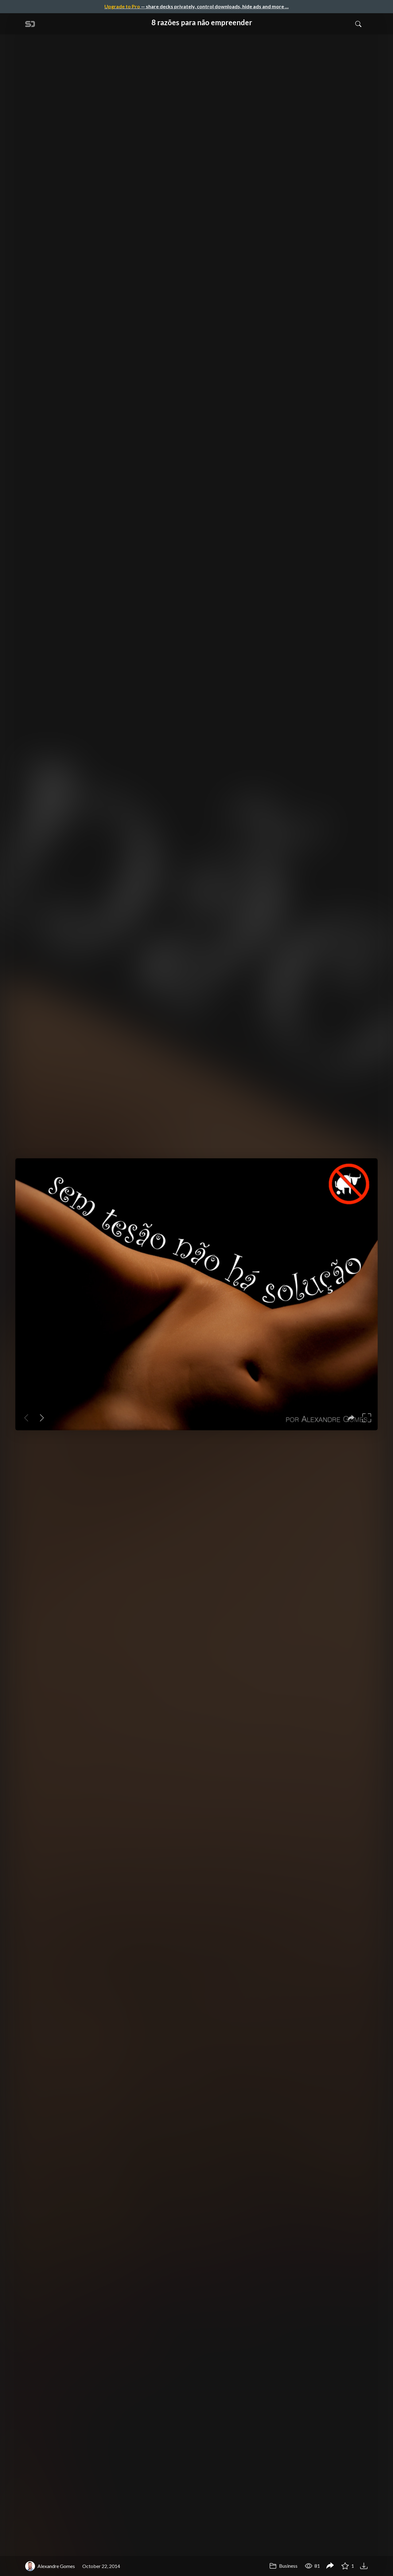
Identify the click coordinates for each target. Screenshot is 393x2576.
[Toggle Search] (358, 23)
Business (283, 2566)
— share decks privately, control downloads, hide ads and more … (196, 6)
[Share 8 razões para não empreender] (330, 2566)
